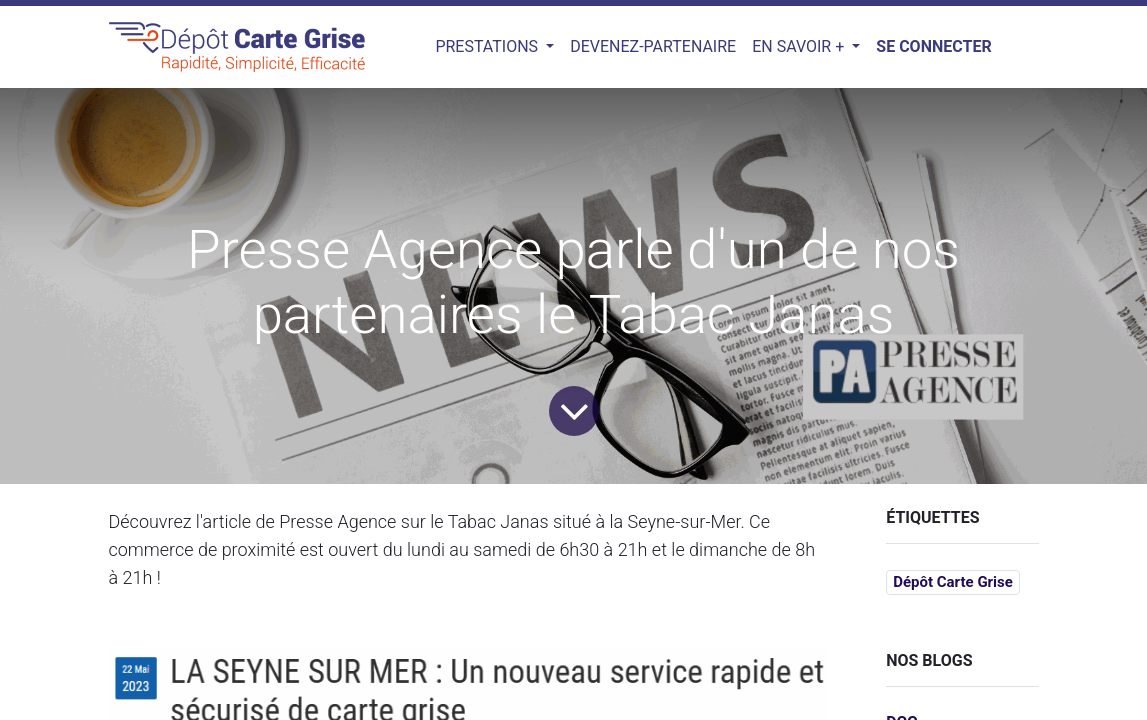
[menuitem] (653, 47)
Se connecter (933, 46)
